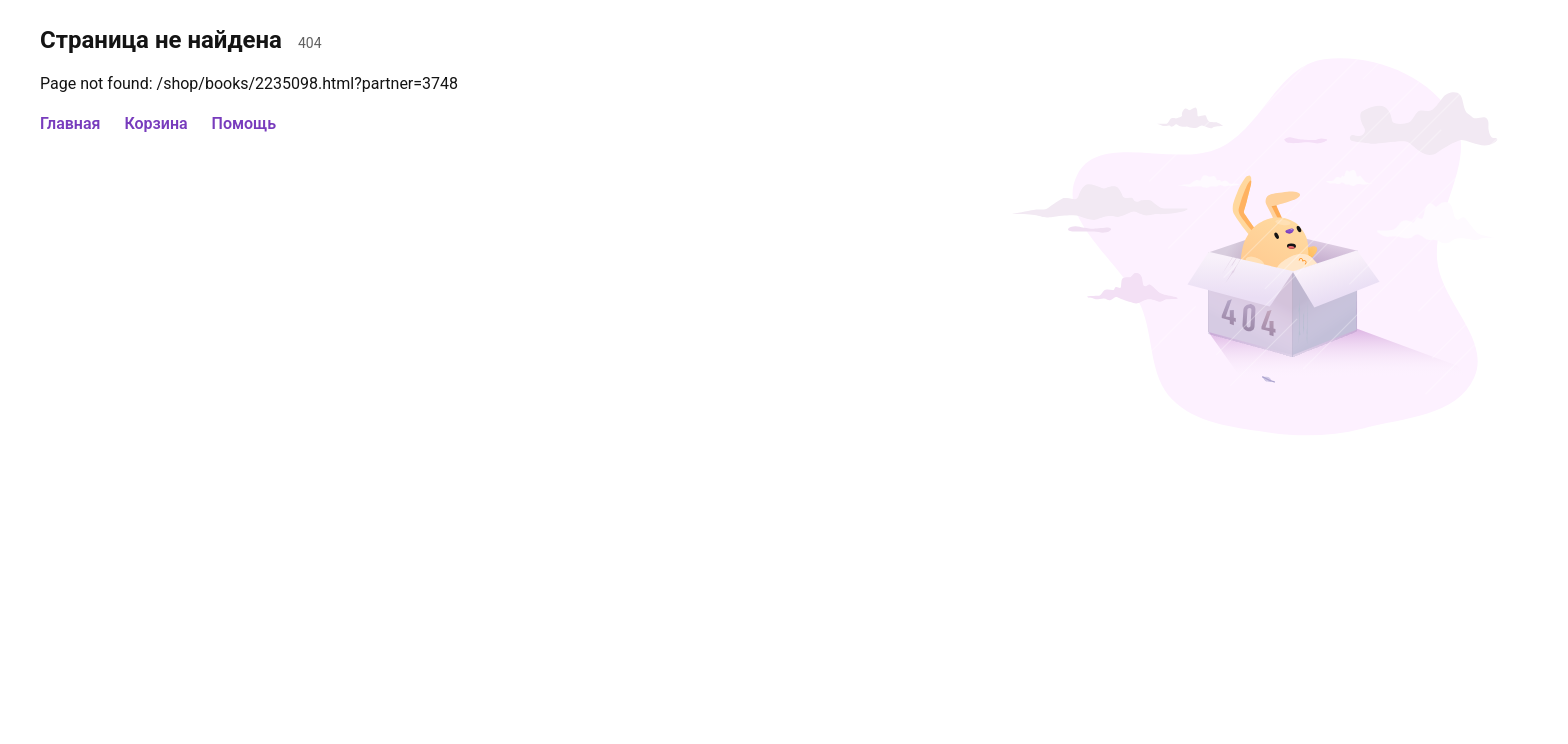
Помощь (244, 123)
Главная (70, 123)
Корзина (155, 123)
